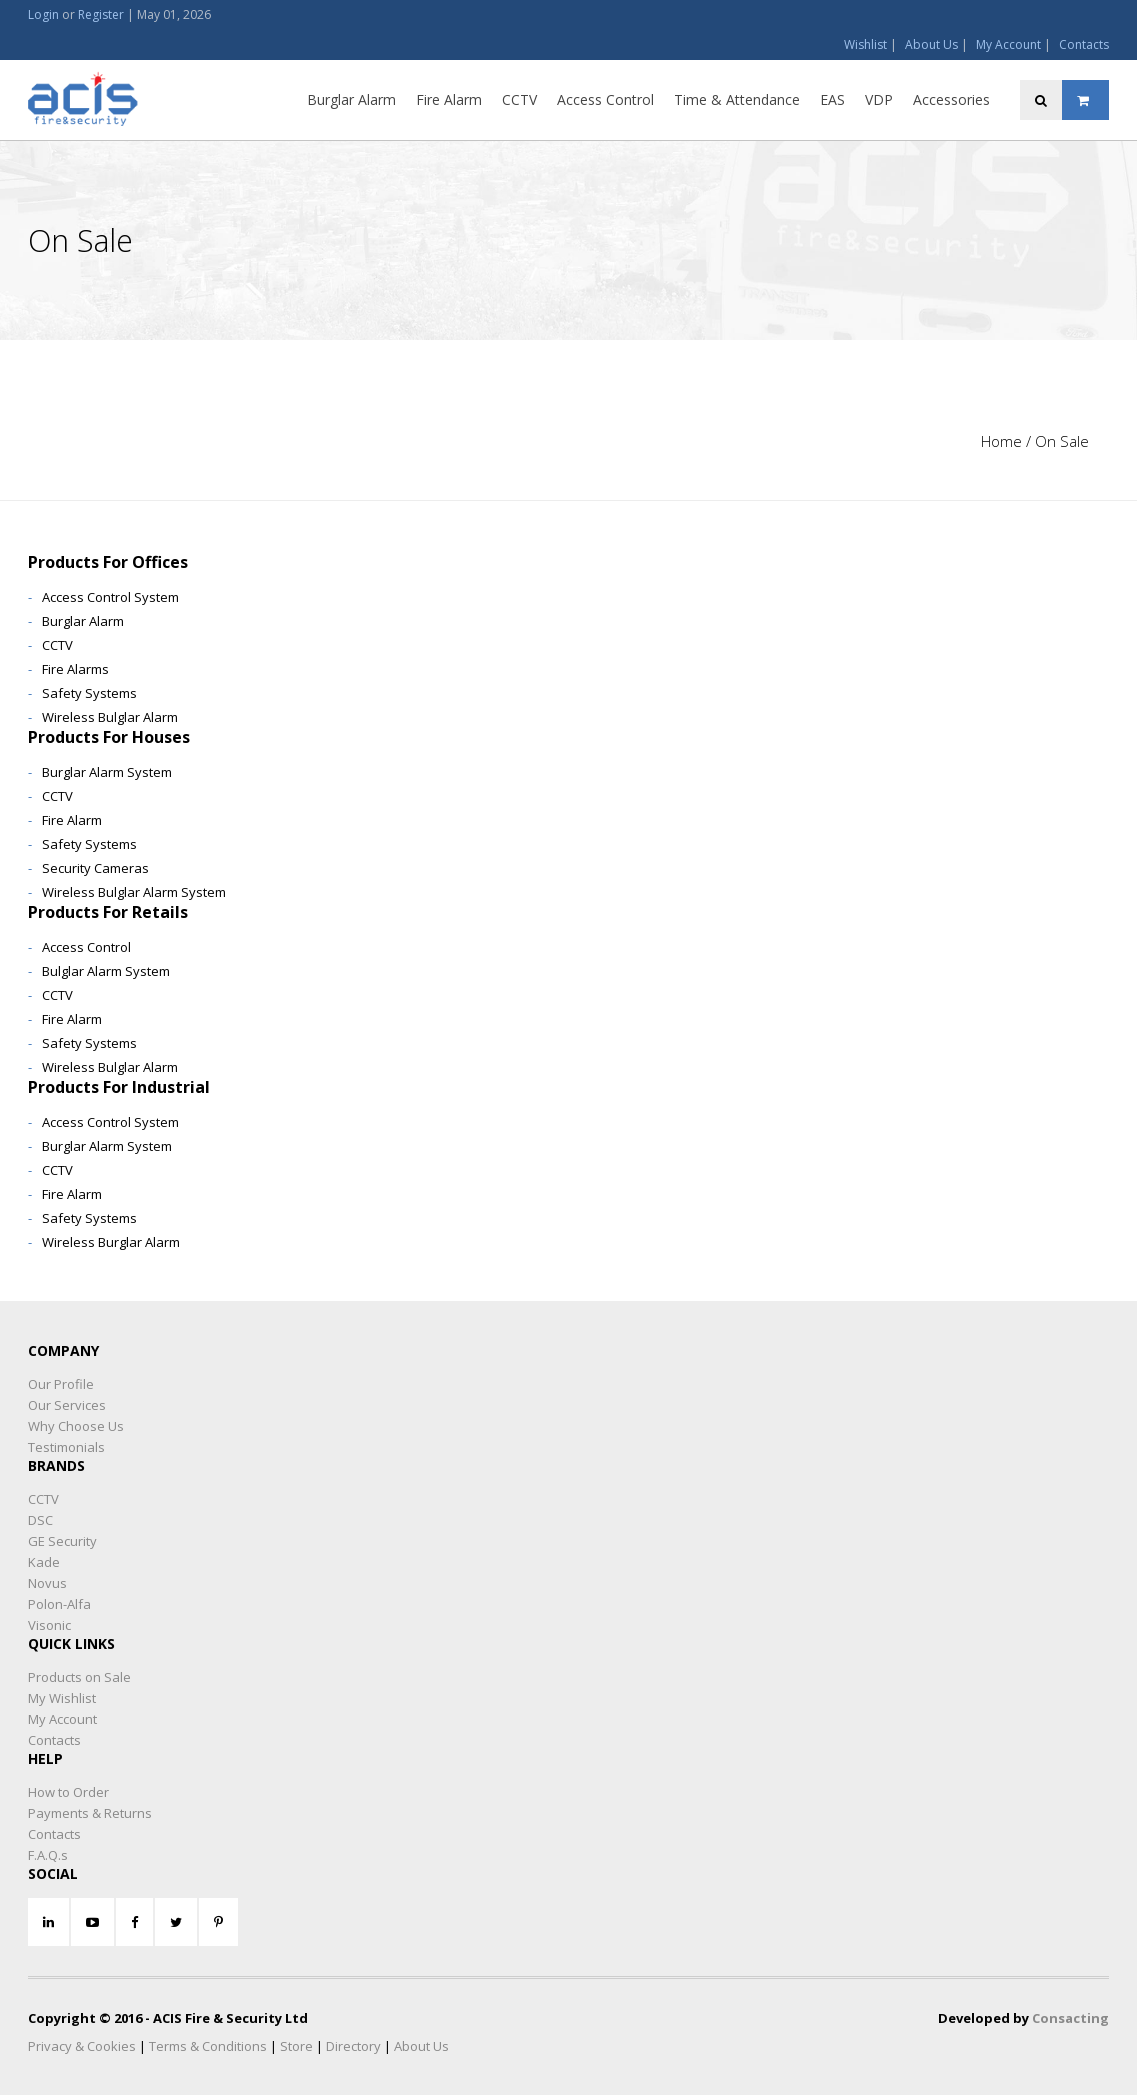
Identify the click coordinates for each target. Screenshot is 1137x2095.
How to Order (68, 1792)
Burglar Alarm (351, 99)
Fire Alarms (75, 669)
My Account (1008, 44)
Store (296, 2046)
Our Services (67, 1405)
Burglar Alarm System (107, 772)
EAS (832, 99)
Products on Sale (79, 1677)
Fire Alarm (449, 99)
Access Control (605, 99)
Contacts (1084, 44)
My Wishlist (62, 1698)
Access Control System (110, 597)
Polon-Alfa (59, 1604)
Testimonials (66, 1447)
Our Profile (61, 1384)
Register (101, 14)
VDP (879, 99)
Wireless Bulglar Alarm (110, 717)
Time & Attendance (737, 99)
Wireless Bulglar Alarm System (134, 892)
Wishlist (865, 44)
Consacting (1070, 2018)
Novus (47, 1583)
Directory (353, 2046)
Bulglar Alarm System (106, 971)
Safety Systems (89, 693)
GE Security (62, 1541)
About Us (931, 44)
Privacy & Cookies (82, 2046)
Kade (44, 1562)
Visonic (49, 1625)
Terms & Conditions (208, 2046)
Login (43, 14)
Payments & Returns (90, 1813)
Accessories (951, 99)
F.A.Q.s (48, 1855)
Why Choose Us (76, 1426)
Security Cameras (95, 868)
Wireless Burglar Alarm (111, 1242)
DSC (40, 1520)
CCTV (519, 99)
